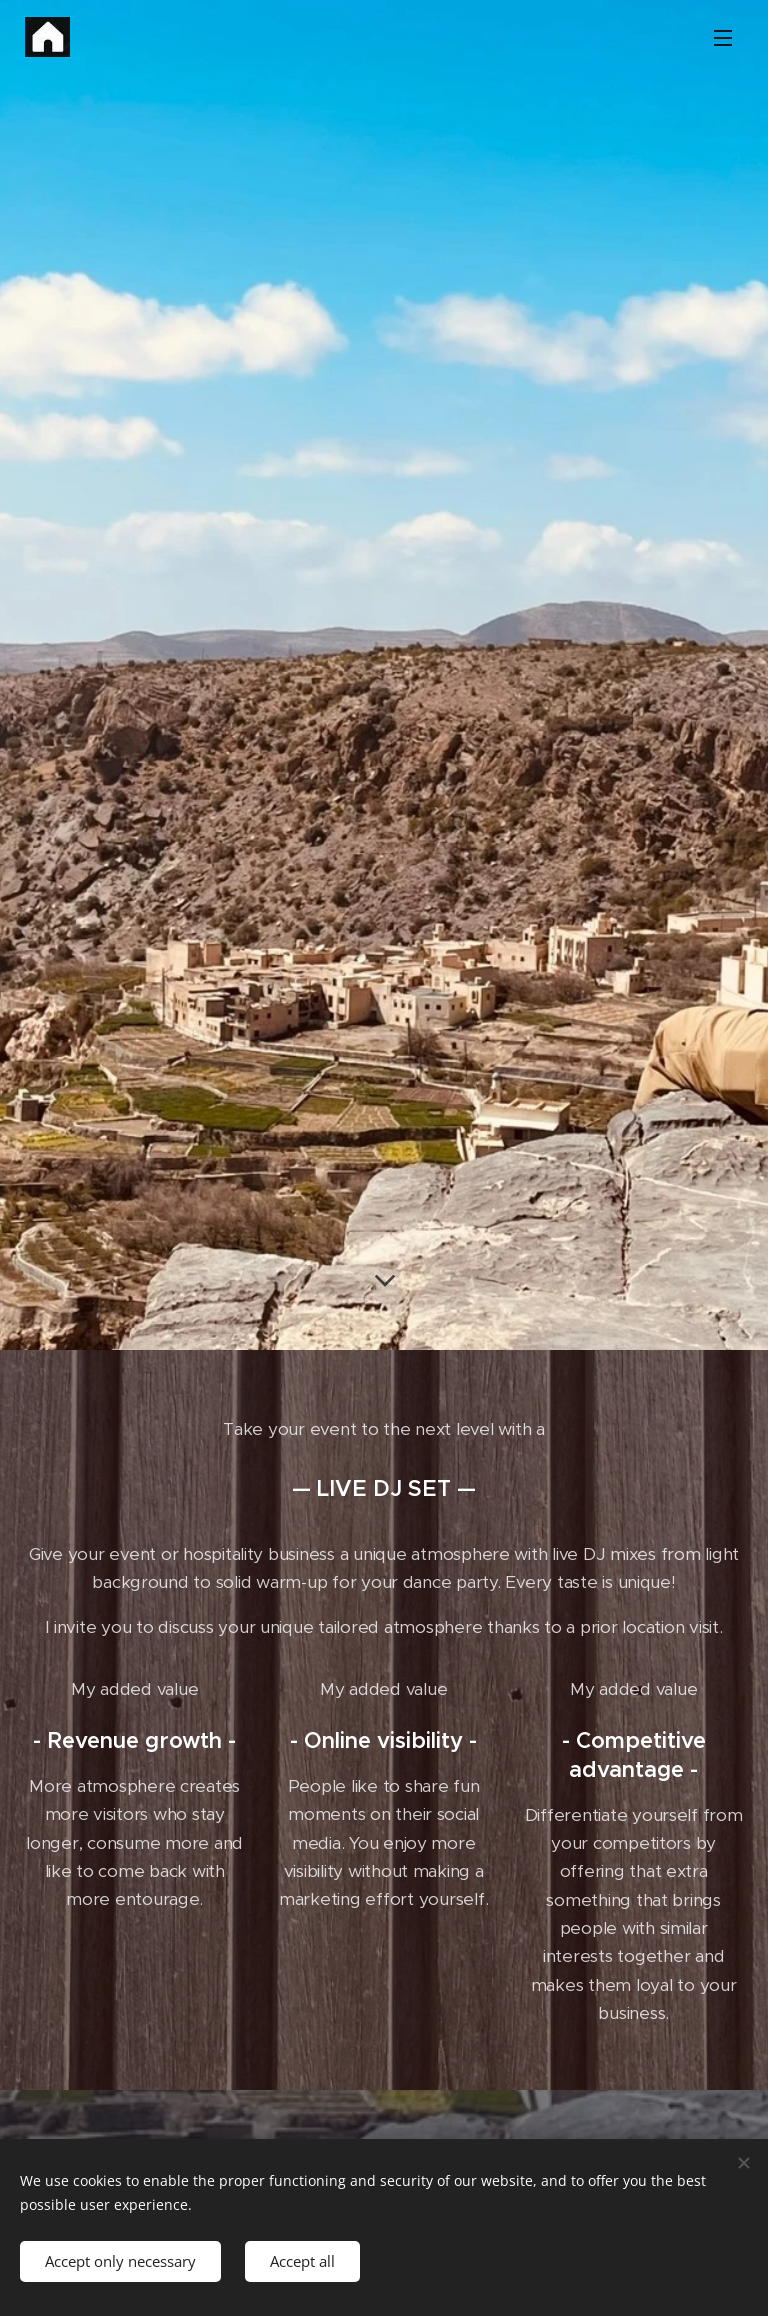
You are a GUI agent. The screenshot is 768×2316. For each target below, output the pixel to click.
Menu (723, 38)
